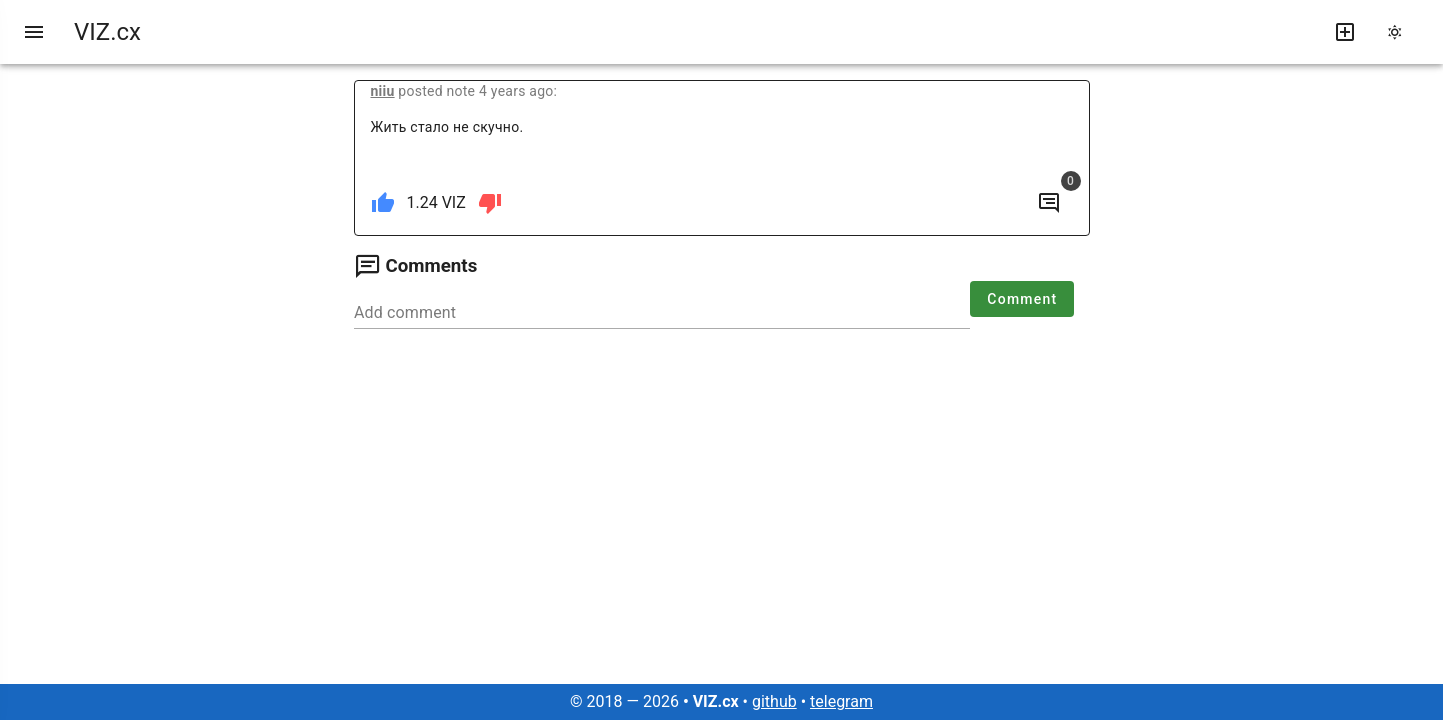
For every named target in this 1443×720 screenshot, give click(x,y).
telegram (841, 701)
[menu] (34, 32)
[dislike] (490, 203)
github (774, 701)
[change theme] (1401, 32)
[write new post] (1345, 32)
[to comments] (1049, 203)
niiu (383, 91)
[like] (383, 203)
